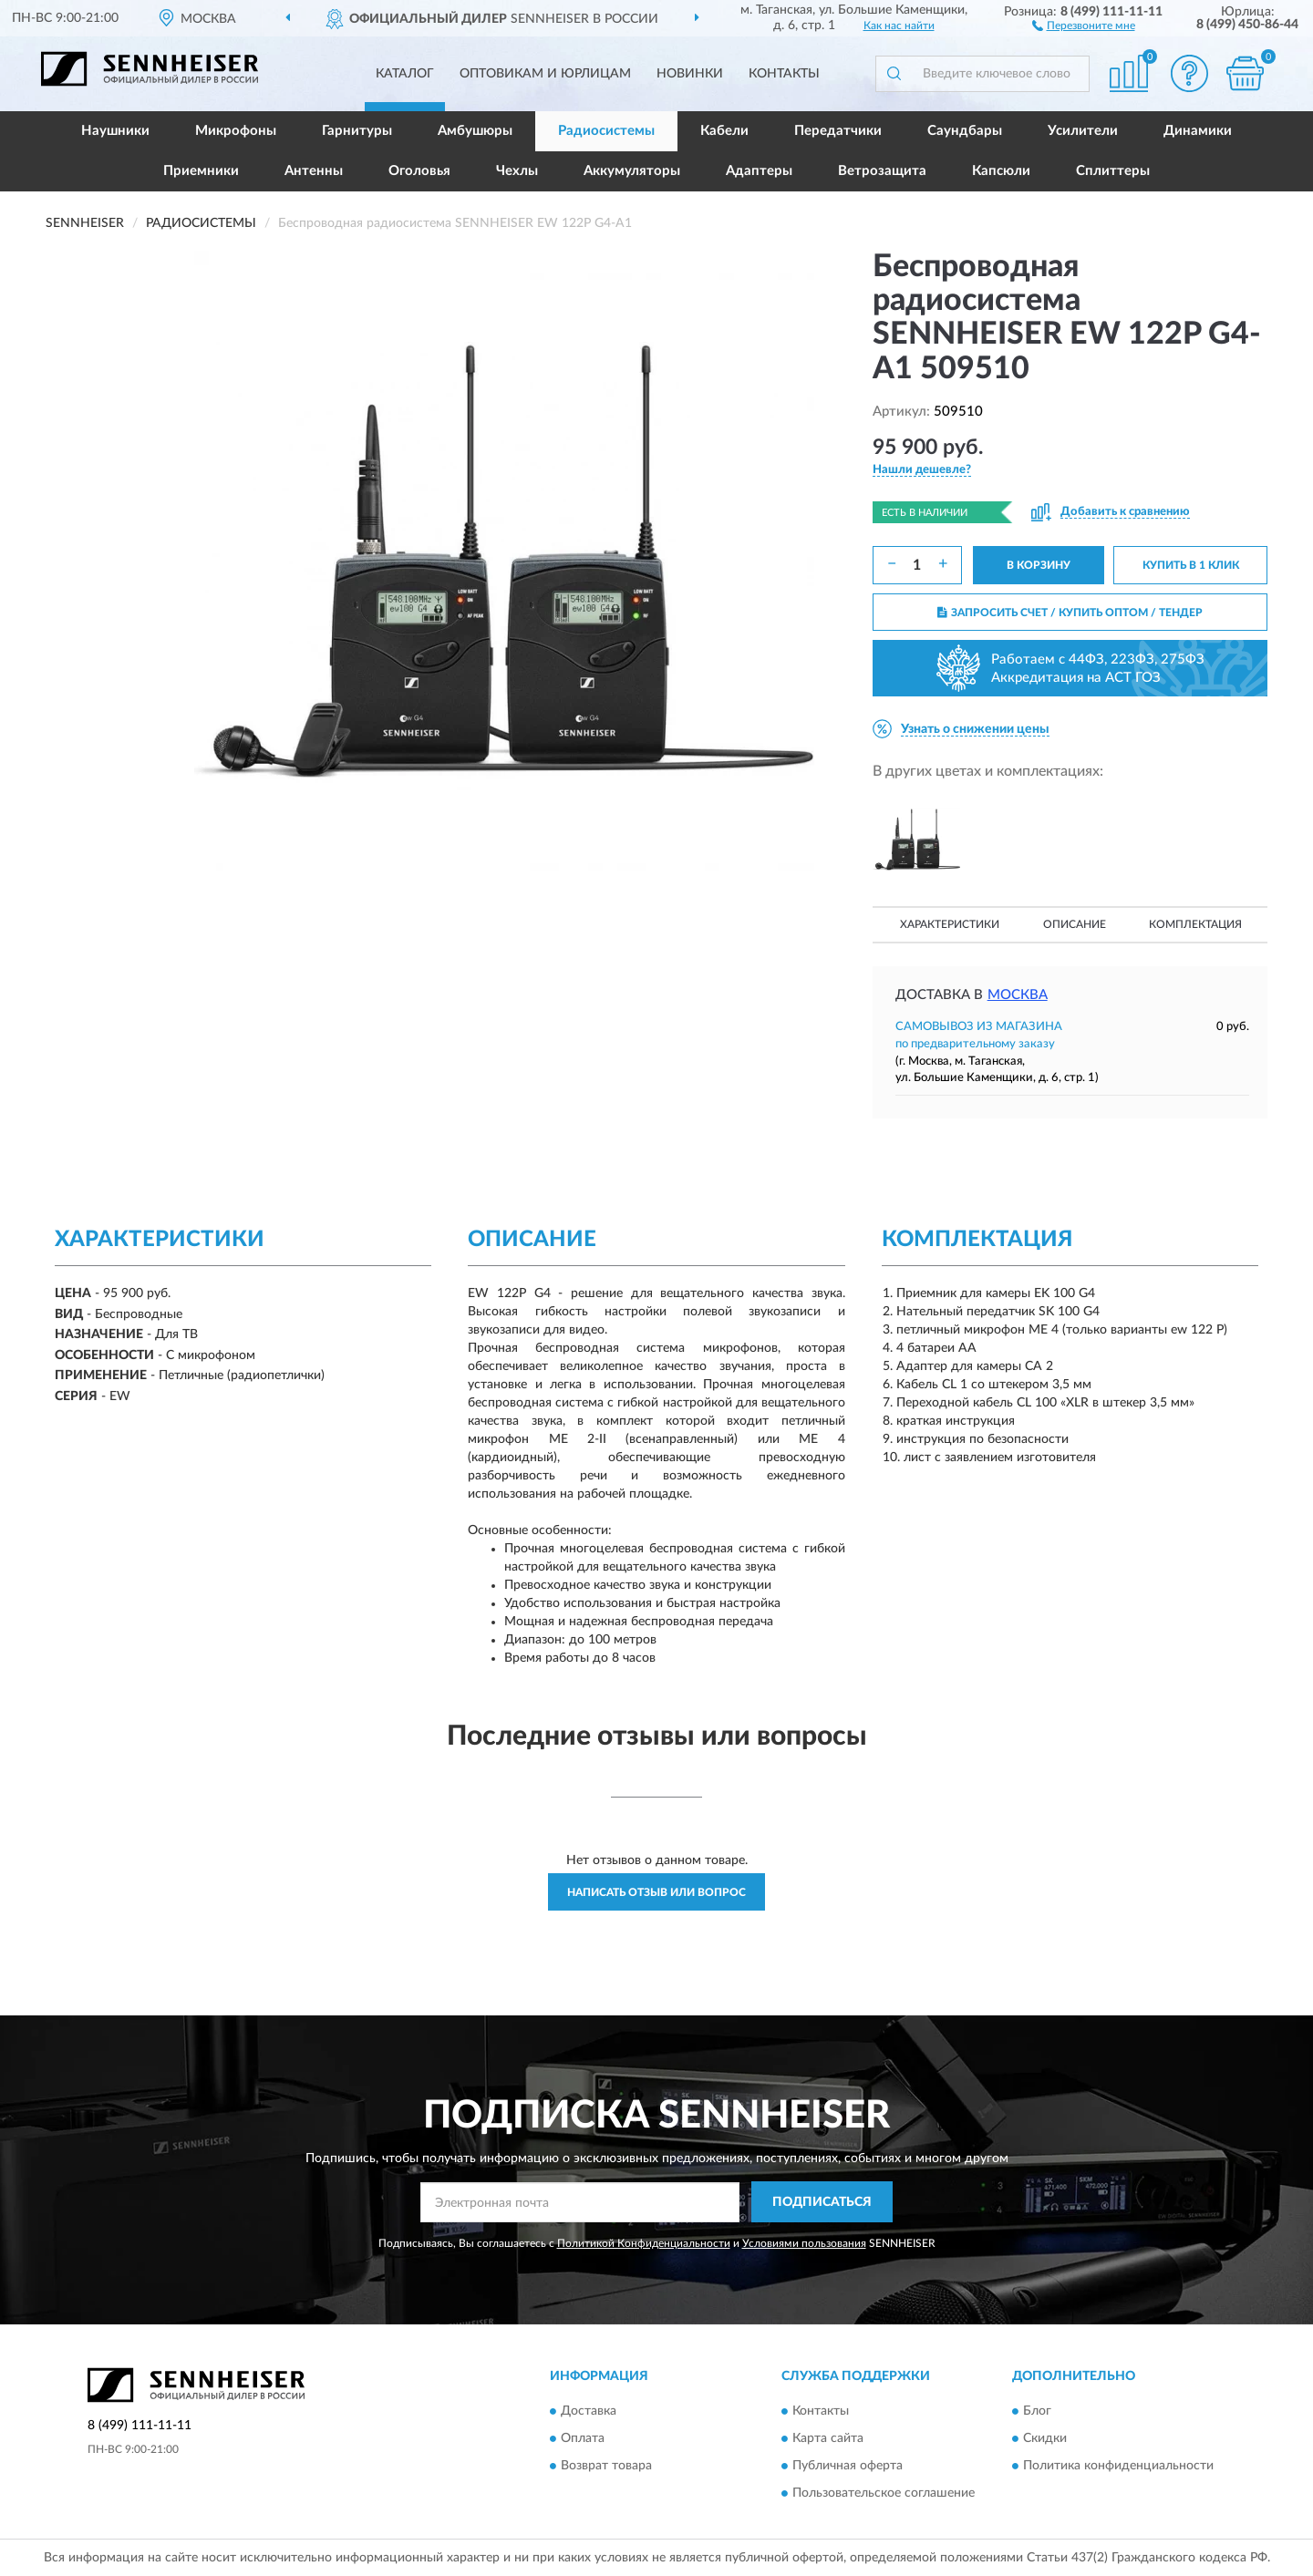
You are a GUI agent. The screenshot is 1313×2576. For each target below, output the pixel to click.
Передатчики (838, 131)
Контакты (784, 73)
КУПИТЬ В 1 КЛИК (1190, 565)
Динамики (1197, 131)
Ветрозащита (882, 171)
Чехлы (517, 171)
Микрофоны (235, 131)
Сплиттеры (1113, 171)
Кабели (724, 131)
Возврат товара (606, 2466)
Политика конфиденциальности (1118, 2466)
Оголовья (419, 171)
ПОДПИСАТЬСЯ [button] (822, 2202)
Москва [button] (1017, 995)
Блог (1037, 2412)
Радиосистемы (606, 131)
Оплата (583, 2439)
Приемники (201, 171)
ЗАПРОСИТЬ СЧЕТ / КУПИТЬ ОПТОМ (1070, 612)
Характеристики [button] (949, 924)
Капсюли (1001, 171)
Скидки (1045, 2439)
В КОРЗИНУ (1038, 565)
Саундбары (964, 131)
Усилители (1083, 131)
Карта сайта (827, 2439)
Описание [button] (1074, 924)
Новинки (689, 73)
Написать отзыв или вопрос (656, 1892)
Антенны (313, 171)
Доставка (588, 2412)
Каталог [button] (405, 73)
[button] (1083, 24)
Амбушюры (475, 131)
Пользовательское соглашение (883, 2494)
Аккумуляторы (632, 171)
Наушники (115, 131)
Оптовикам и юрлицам (545, 73)
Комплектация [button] (1195, 924)
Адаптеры (759, 171)
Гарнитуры (357, 131)
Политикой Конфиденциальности (643, 2243)
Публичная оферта (847, 2466)
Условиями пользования (804, 2243)
